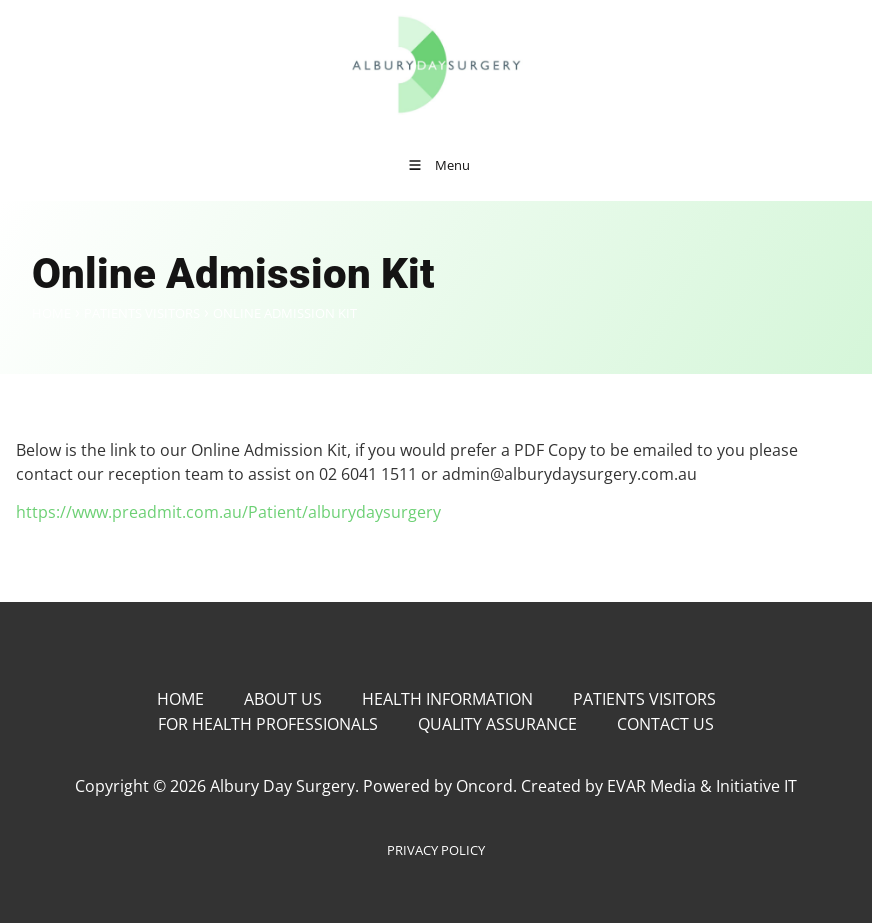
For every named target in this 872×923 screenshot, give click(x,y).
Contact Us (665, 724)
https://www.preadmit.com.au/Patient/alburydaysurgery (228, 512)
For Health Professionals (268, 724)
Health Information (447, 699)
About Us (283, 699)
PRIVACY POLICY (436, 850)
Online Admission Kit (285, 313)
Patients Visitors (142, 313)
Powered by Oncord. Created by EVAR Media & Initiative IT (580, 786)
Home (51, 313)
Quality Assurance (497, 724)
